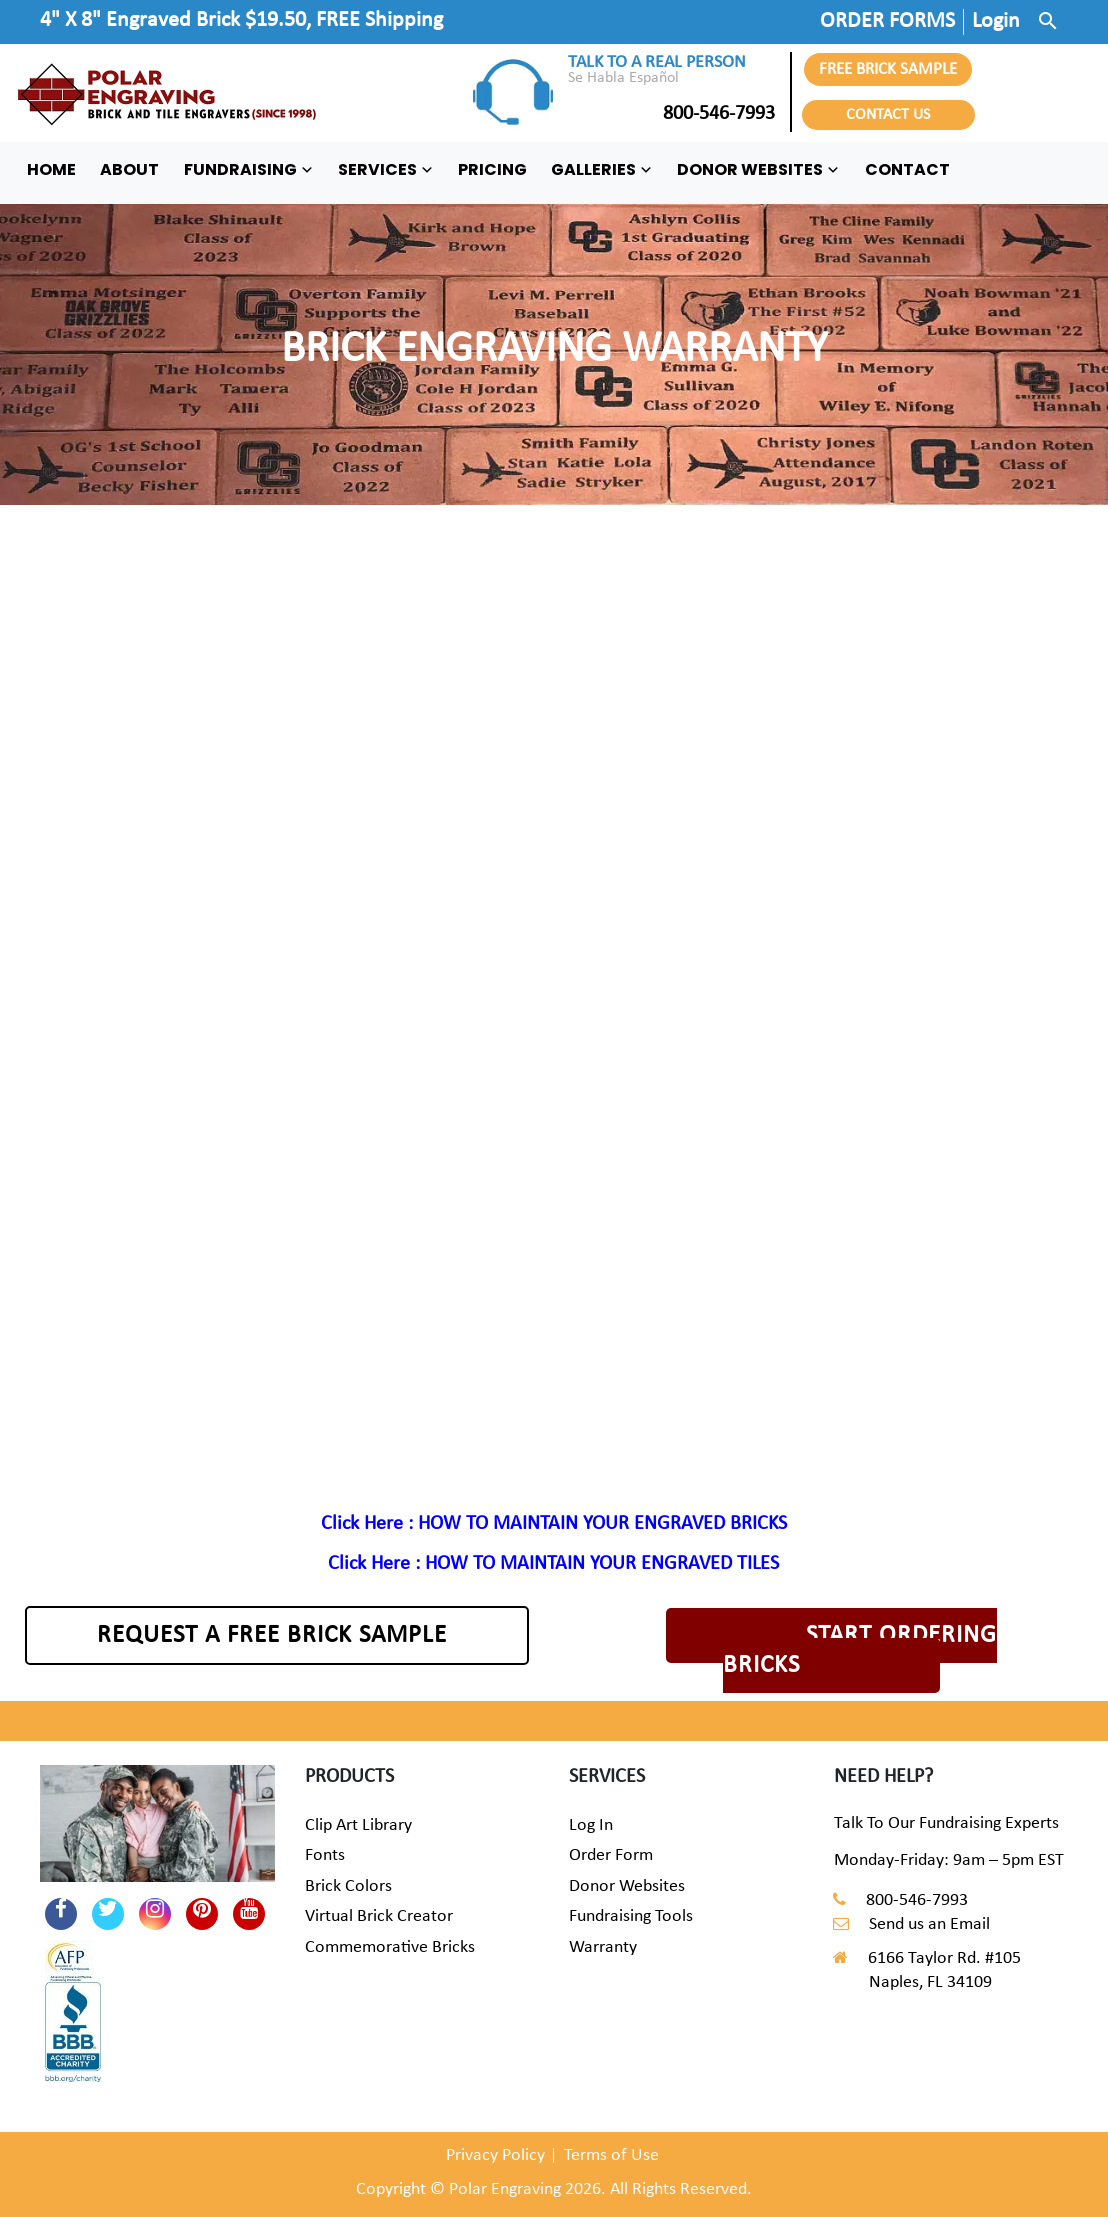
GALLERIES (602, 169)
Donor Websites (627, 1886)
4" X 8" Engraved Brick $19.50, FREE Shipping (241, 20)
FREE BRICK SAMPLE (888, 69)
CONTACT (907, 169)
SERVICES (386, 169)
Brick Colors (348, 1886)
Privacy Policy (495, 2155)
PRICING (492, 169)
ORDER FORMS (887, 21)
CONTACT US (888, 115)
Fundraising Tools (631, 1916)
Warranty (603, 1947)
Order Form (611, 1855)
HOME (51, 169)
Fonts (325, 1855)
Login (996, 21)
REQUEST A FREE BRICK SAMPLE (272, 1635)
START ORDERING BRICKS (860, 1650)
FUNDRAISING (249, 169)
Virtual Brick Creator (379, 1916)
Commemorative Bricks (390, 1947)
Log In (591, 1825)
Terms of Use (611, 2155)
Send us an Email (929, 1924)
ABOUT (129, 169)
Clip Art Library (358, 1825)
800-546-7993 (671, 114)
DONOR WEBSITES (758, 169)
